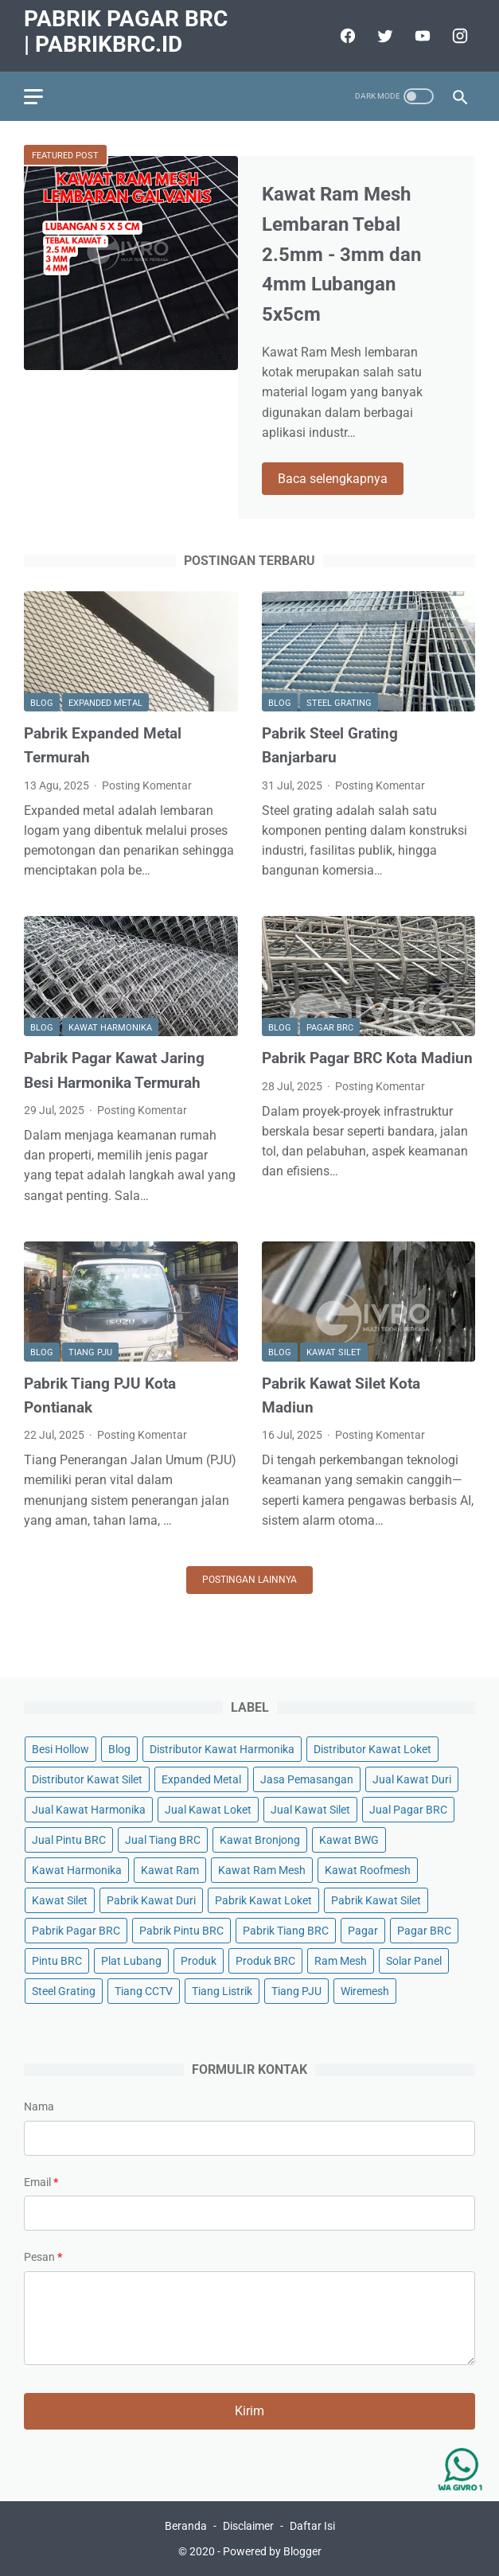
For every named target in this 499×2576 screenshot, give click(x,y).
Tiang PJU (90, 1352)
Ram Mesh (340, 1960)
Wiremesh (365, 1991)
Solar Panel (414, 1960)
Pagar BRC (329, 1028)
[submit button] (249, 2411)
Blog (41, 703)
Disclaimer (248, 2525)
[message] (249, 2318)
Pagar (363, 1930)
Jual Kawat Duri (411, 1779)
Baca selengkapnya (333, 478)
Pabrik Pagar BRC (76, 1930)
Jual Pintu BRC (69, 1840)
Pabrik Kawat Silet (376, 1900)
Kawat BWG (349, 1840)
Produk (198, 1960)
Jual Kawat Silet (310, 1809)
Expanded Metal (105, 703)
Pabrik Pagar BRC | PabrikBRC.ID (126, 31)
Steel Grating (339, 703)
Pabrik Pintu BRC (181, 1930)
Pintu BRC (57, 1960)
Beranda (186, 2525)
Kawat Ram (170, 1870)
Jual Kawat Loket (208, 1809)
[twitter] (383, 35)
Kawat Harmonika (110, 1028)
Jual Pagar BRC (408, 1809)
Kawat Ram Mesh (262, 1870)
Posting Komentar (147, 785)
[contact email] (249, 2213)
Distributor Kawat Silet (87, 1779)
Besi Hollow (60, 1749)
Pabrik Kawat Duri (151, 1900)
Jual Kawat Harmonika (89, 1809)
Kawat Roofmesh (368, 1870)
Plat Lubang (131, 1960)
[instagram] (458, 35)
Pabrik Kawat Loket (263, 1900)
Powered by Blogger (272, 2551)
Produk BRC (265, 1960)
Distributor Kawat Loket (372, 1749)
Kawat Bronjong (260, 1840)
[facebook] (346, 35)
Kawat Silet (333, 1352)
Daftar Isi (312, 2525)
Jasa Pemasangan (306, 1779)
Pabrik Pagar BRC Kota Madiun (367, 1058)
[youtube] (420, 35)
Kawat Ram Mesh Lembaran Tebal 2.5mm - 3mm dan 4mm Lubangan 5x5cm (341, 254)
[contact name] (249, 2138)
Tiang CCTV (144, 1991)
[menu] (33, 96)
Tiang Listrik (222, 1991)
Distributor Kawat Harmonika (222, 1749)
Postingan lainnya (249, 1579)
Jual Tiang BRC (163, 1840)
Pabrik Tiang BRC (286, 1930)
